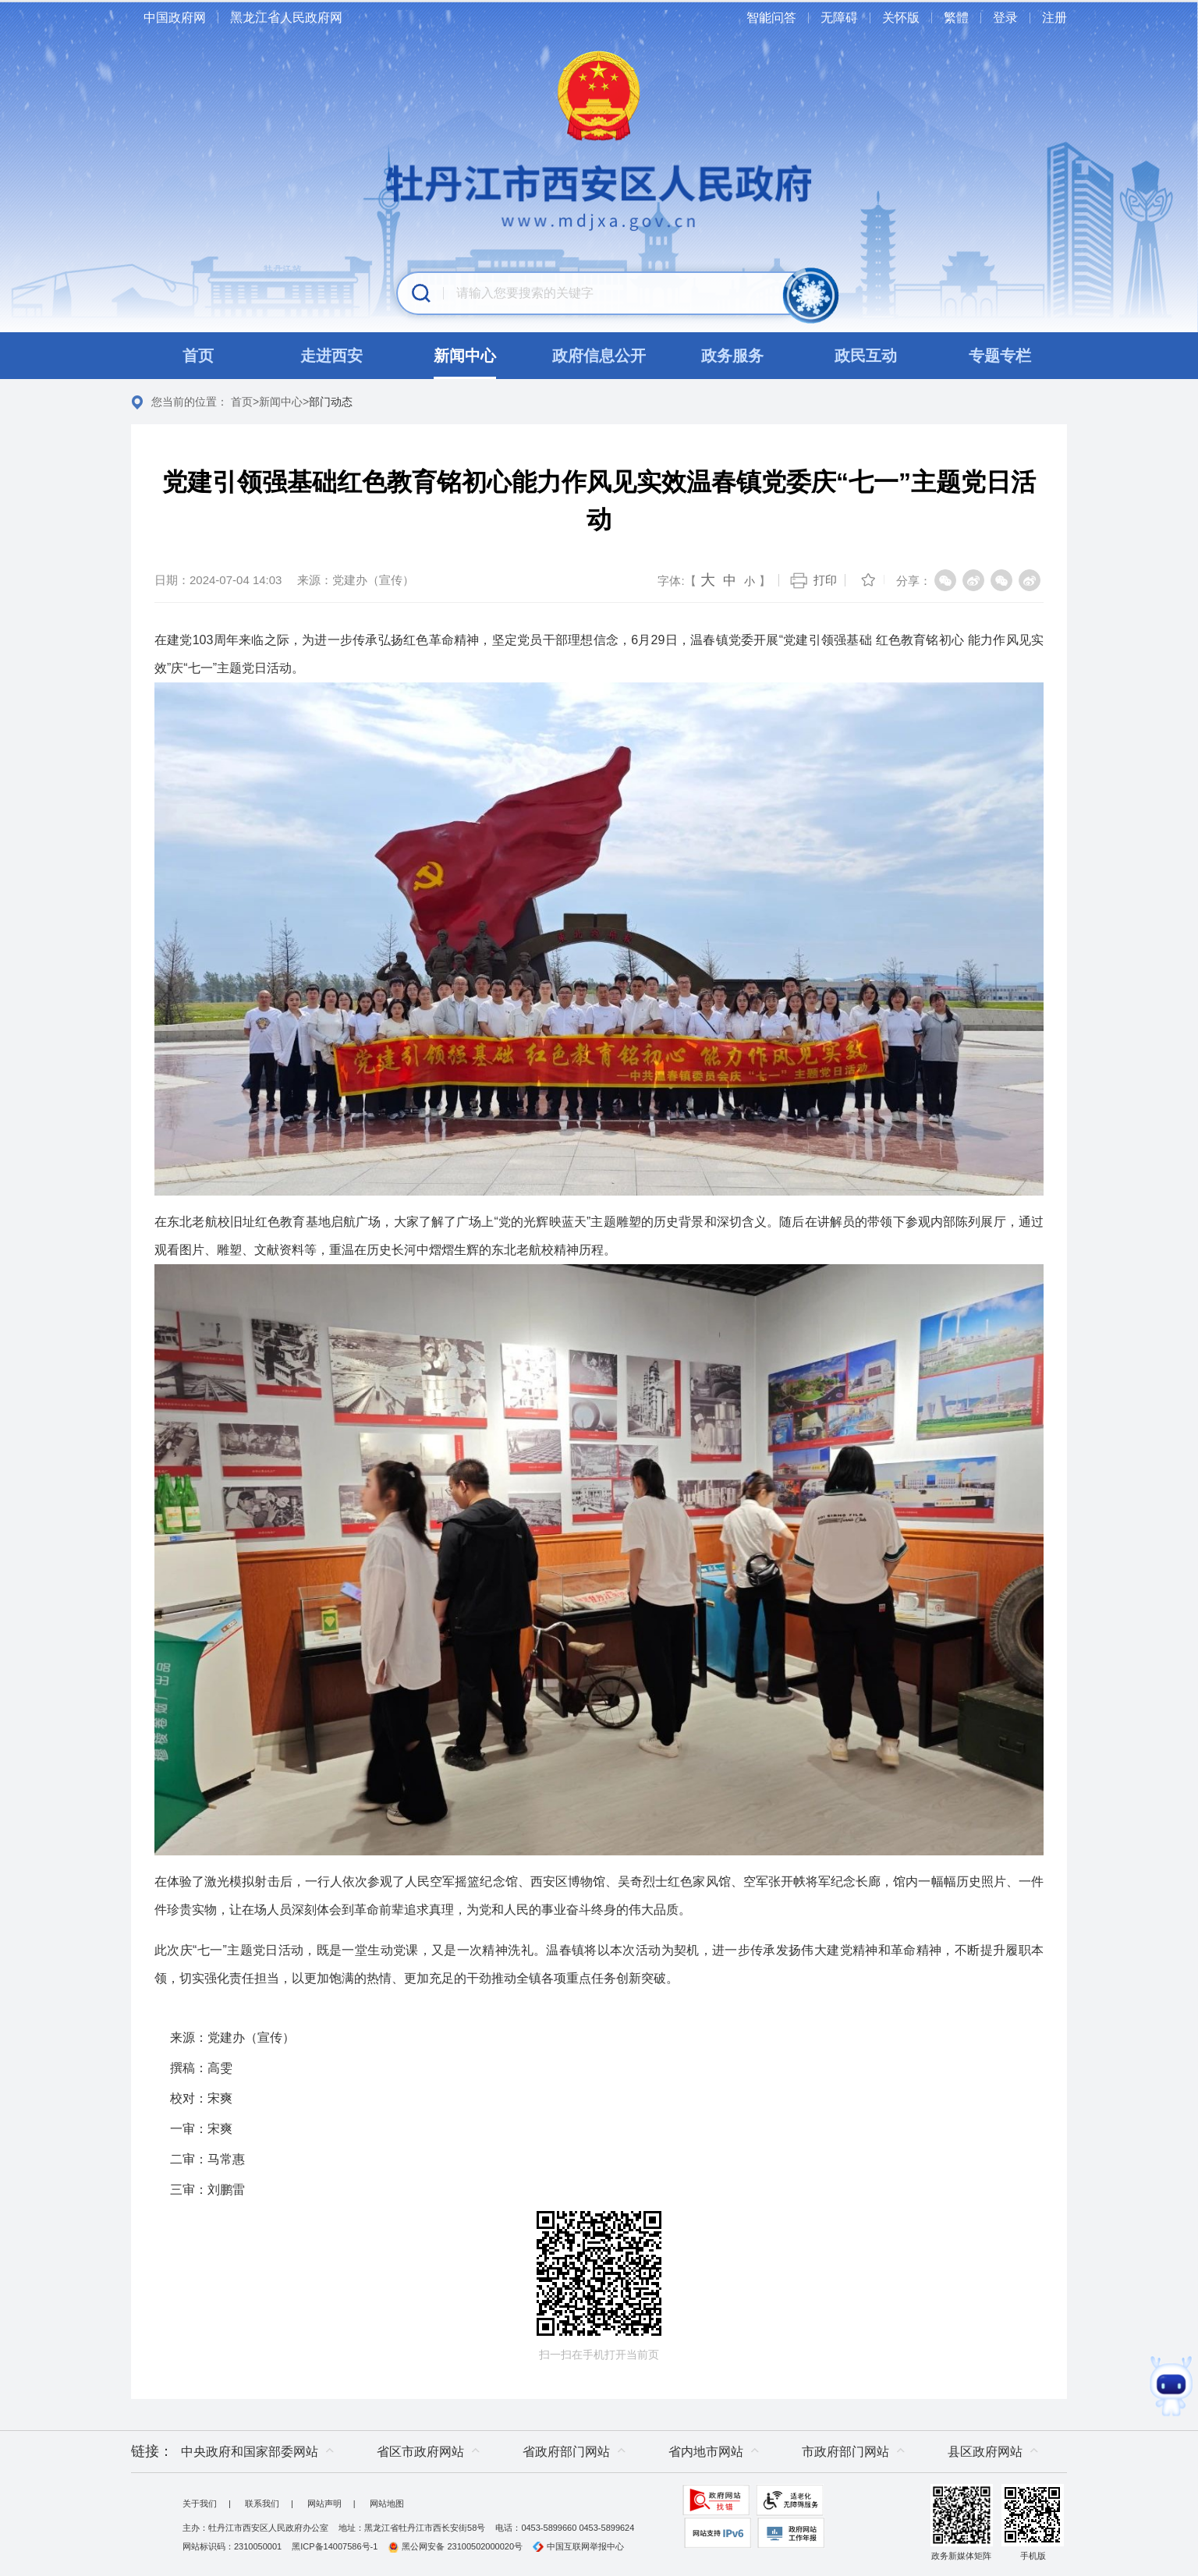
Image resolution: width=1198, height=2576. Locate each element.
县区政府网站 (985, 2451)
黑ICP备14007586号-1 (334, 2546)
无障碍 (839, 17)
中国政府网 (175, 17)
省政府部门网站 (566, 2451)
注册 (1054, 17)
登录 (1005, 17)
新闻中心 (281, 401)
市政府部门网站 (845, 2451)
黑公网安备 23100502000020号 (455, 2546)
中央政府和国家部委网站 (249, 2451)
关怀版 (901, 17)
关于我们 (200, 2503)
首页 (242, 401)
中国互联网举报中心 (578, 2546)
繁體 (956, 17)
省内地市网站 (705, 2451)
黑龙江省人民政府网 (286, 17)
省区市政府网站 (420, 2451)
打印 (825, 579)
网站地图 (387, 2503)
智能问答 (771, 17)
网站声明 (324, 2503)
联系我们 (262, 2503)
